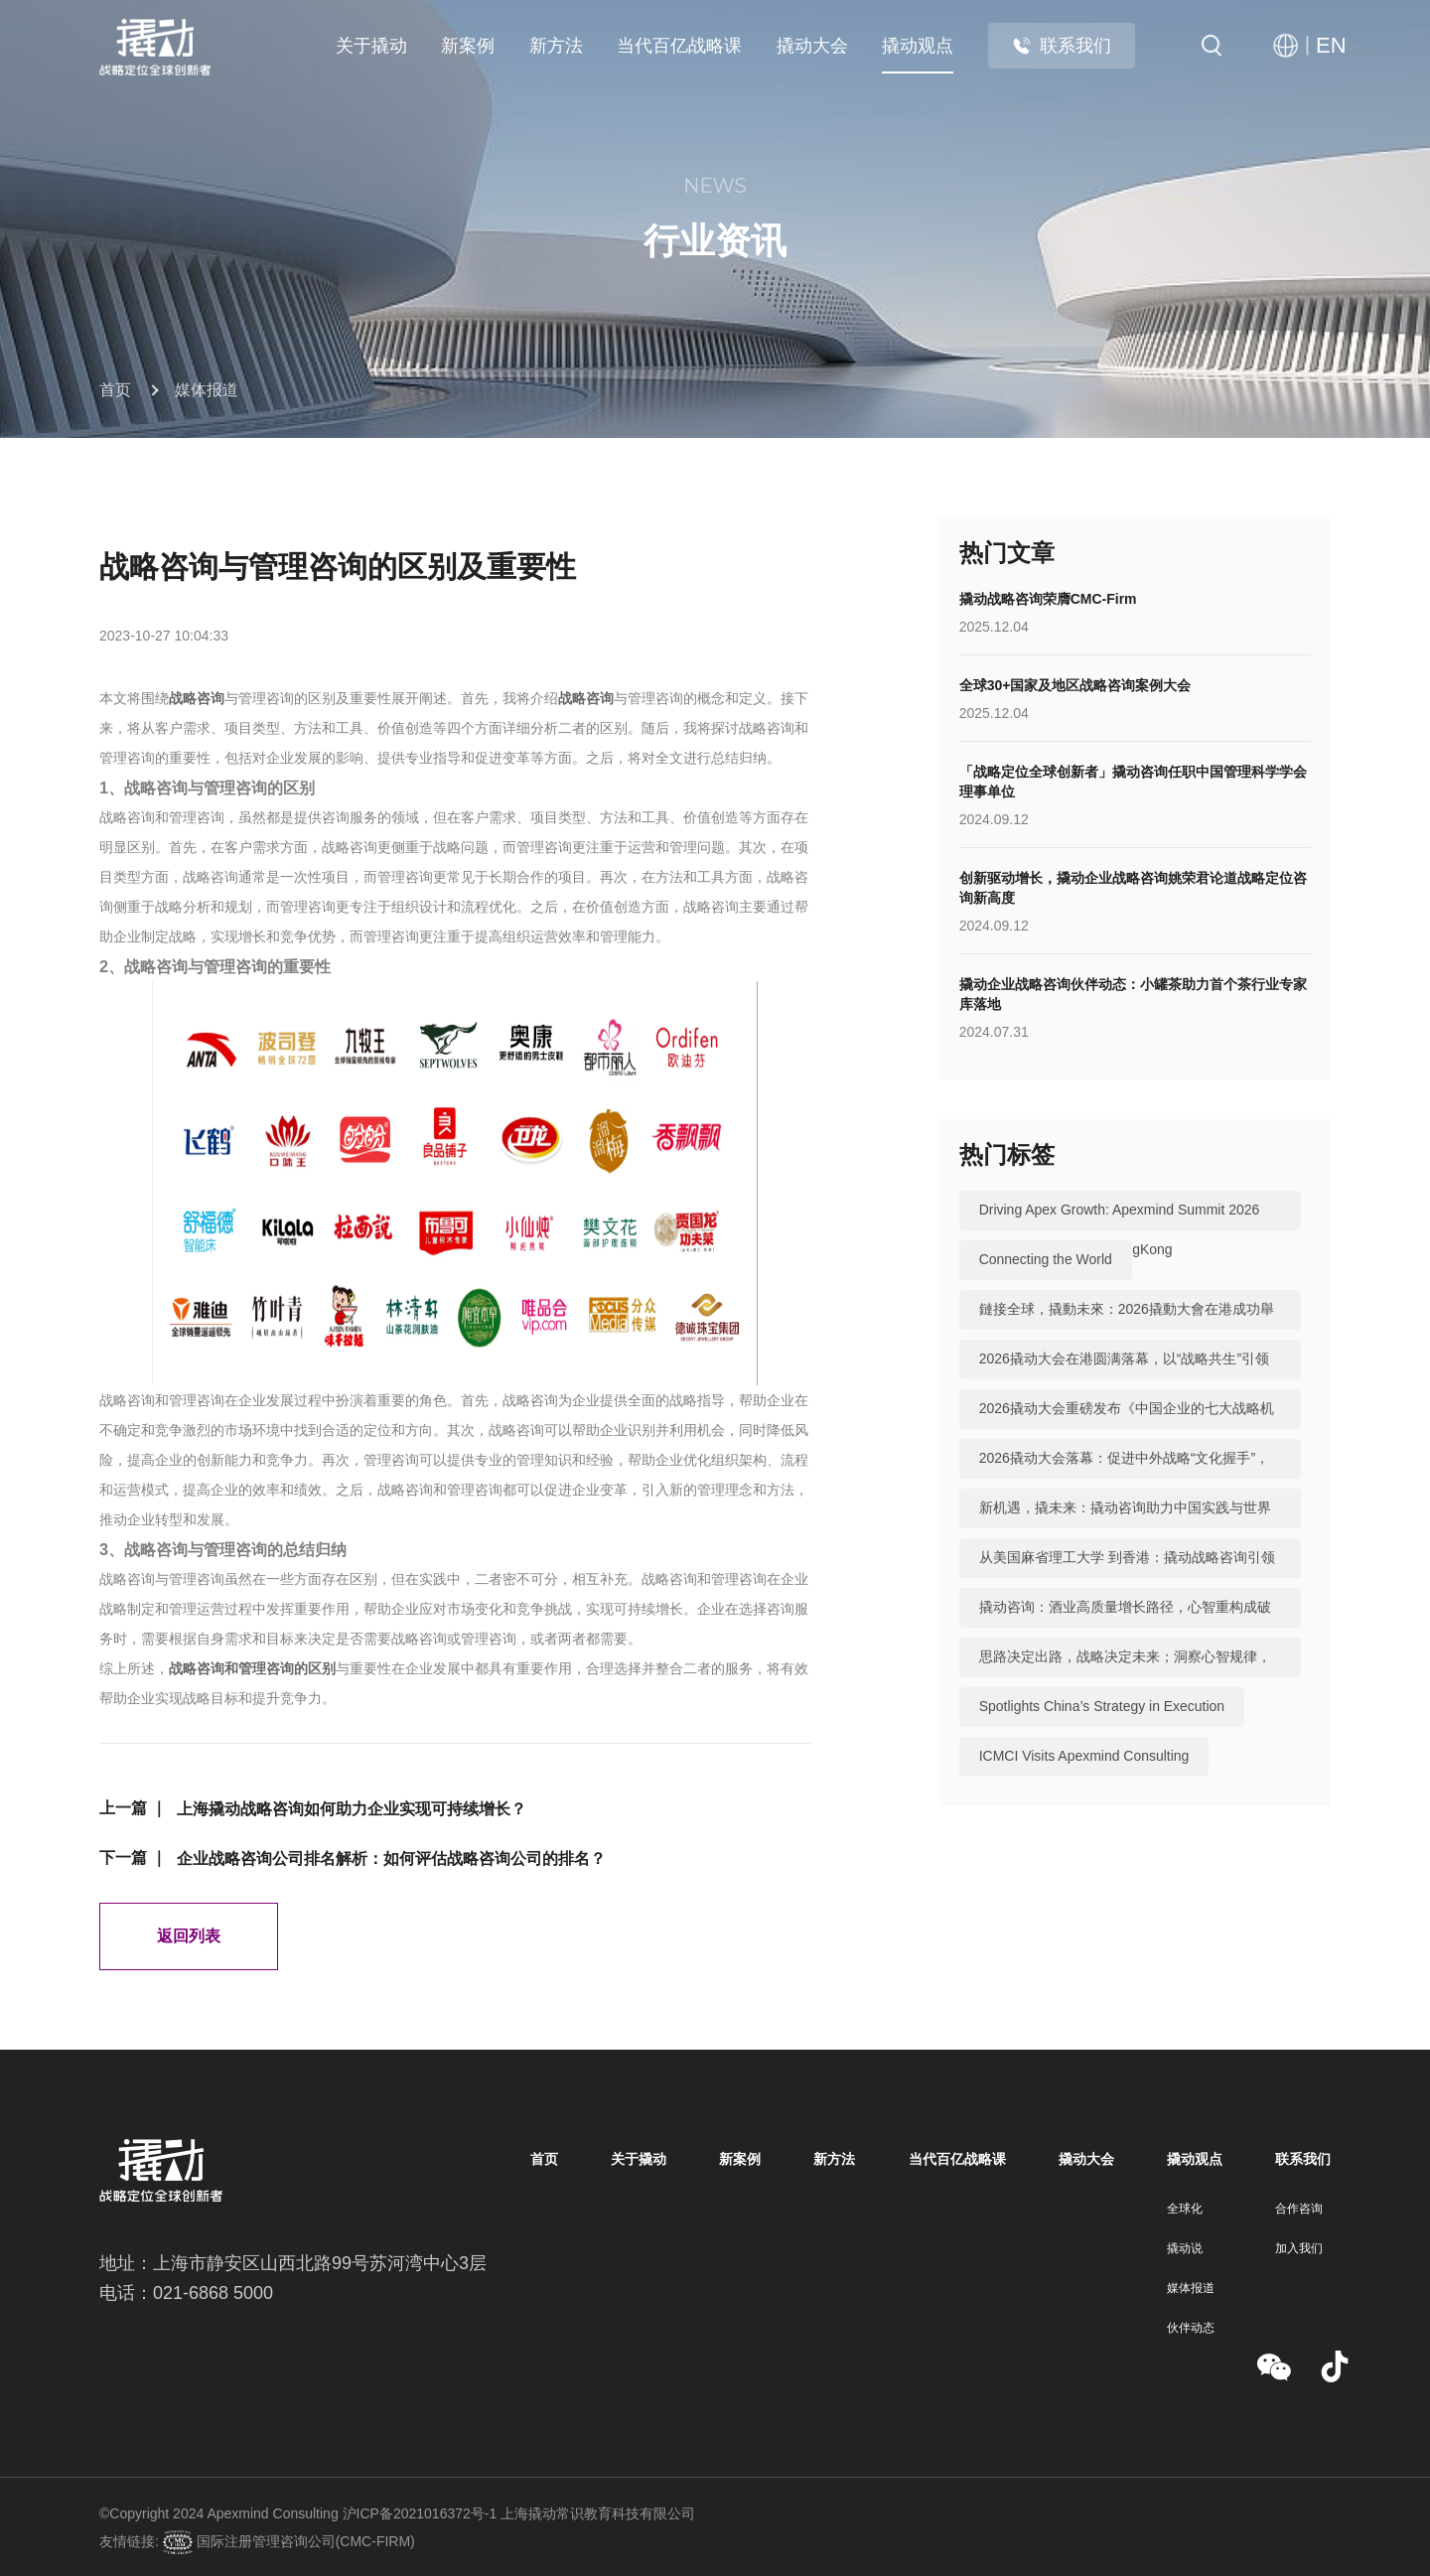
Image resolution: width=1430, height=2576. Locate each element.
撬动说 (1185, 2248)
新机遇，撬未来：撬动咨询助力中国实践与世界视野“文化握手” (1125, 1528)
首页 (115, 390)
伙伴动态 (1191, 2328)
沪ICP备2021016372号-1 (420, 2513)
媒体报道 (206, 390)
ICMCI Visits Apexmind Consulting (1084, 1757)
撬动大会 (812, 46)
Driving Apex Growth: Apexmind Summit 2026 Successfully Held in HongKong (1119, 1230)
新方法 (556, 46)
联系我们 (1061, 46)
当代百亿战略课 (679, 46)
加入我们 (1299, 2248)
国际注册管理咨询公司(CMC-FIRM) (304, 2541)
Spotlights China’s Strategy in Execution (1102, 1707)
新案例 (468, 46)
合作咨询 (1299, 2209)
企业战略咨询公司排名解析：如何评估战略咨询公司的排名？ (391, 1858)
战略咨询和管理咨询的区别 (252, 1668)
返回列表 (188, 1936)
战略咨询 (196, 698)
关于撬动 (371, 46)
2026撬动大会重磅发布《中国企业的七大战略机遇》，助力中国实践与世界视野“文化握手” (1126, 1429)
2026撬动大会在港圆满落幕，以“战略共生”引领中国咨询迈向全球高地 (1124, 1379)
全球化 (1185, 2209)
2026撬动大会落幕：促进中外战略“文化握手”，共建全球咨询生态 (1124, 1478)
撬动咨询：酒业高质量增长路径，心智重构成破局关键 (1125, 1627)
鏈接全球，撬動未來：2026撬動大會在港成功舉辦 (1126, 1330)
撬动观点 (917, 46)
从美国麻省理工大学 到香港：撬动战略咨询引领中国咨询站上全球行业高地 (1127, 1578)
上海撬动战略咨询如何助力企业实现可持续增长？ (351, 1808)
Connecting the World (1045, 1260)
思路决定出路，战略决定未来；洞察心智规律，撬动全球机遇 (1125, 1677)
